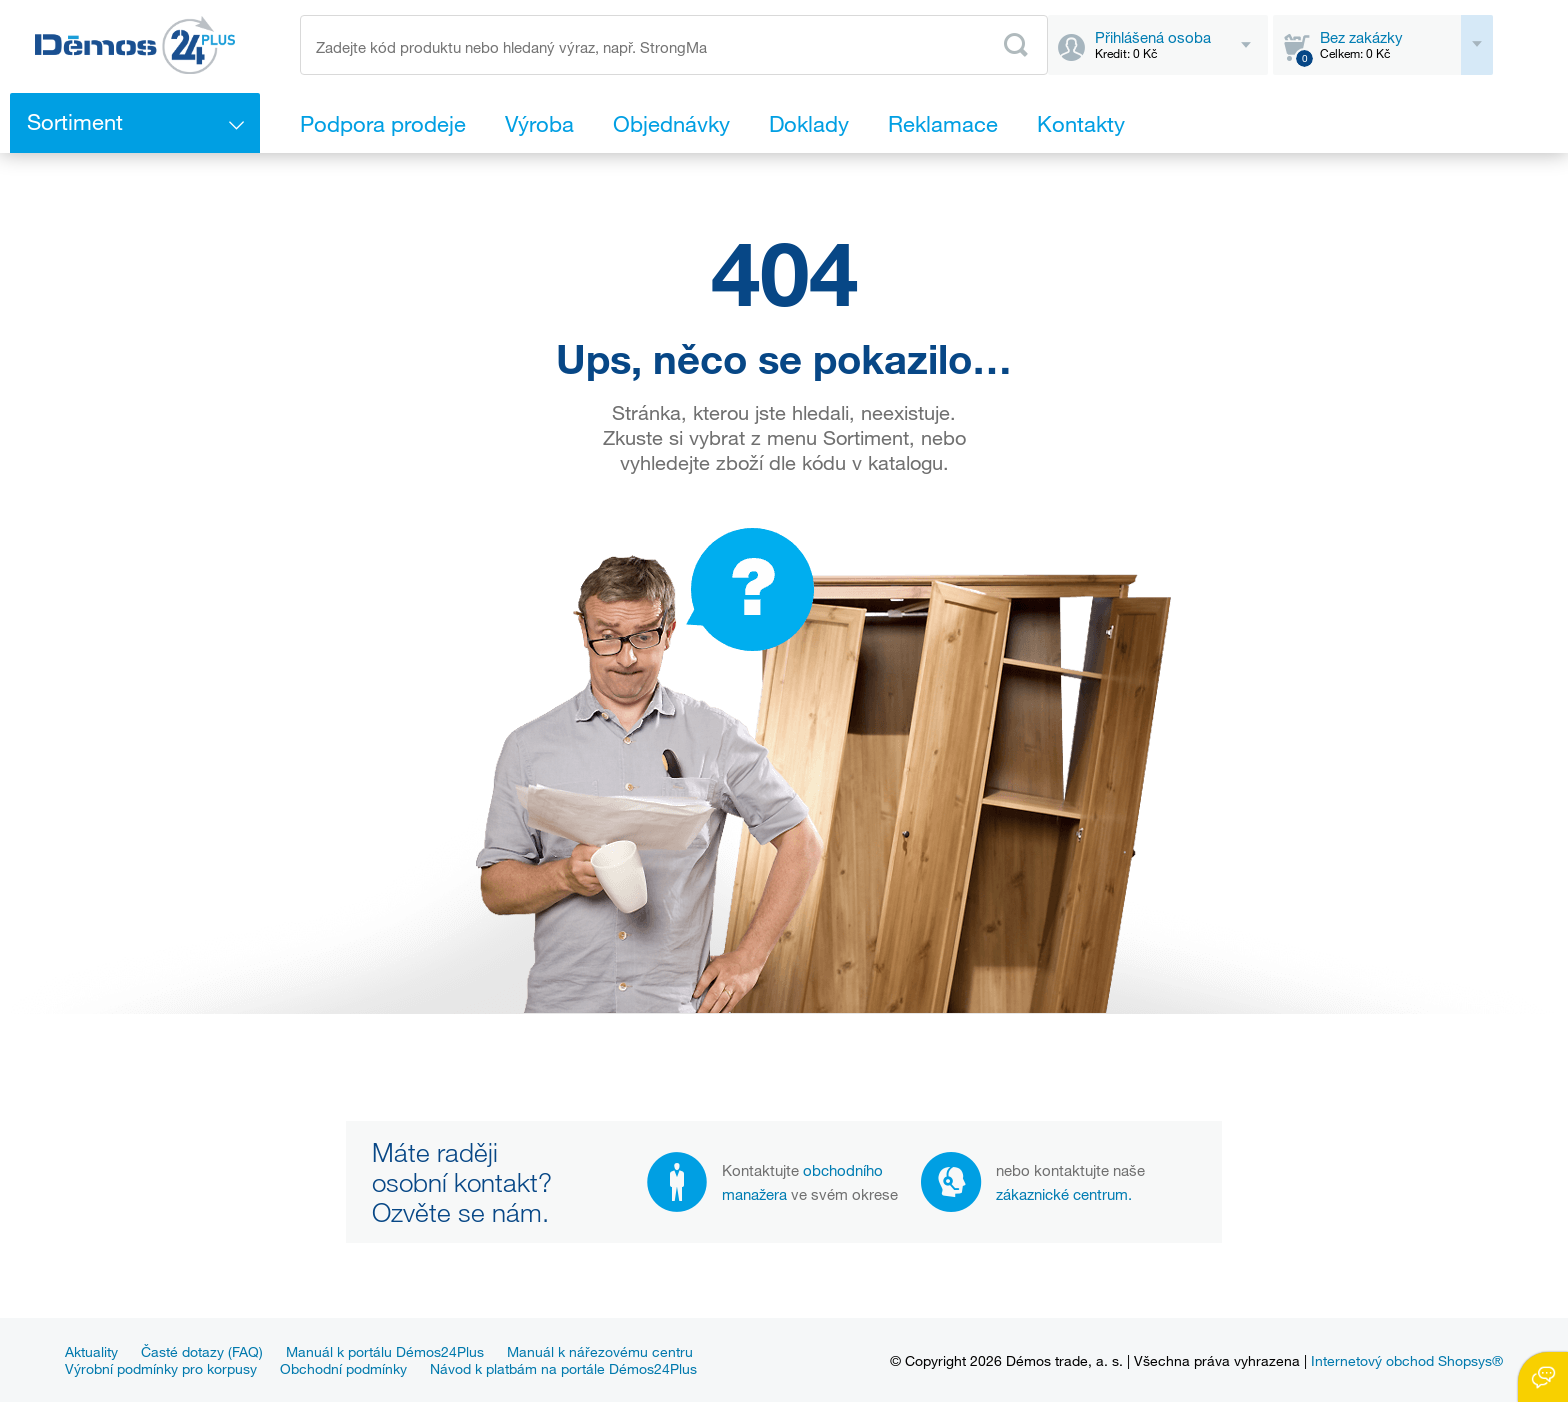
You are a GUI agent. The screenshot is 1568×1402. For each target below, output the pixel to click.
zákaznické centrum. (1064, 1194)
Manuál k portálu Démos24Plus (385, 1351)
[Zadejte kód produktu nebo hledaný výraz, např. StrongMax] (674, 45)
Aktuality (91, 1351)
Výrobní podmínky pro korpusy (161, 1368)
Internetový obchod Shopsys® (1407, 1360)
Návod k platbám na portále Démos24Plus (563, 1368)
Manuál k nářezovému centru (600, 1351)
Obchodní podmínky (343, 1368)
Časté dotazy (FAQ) (202, 1351)
